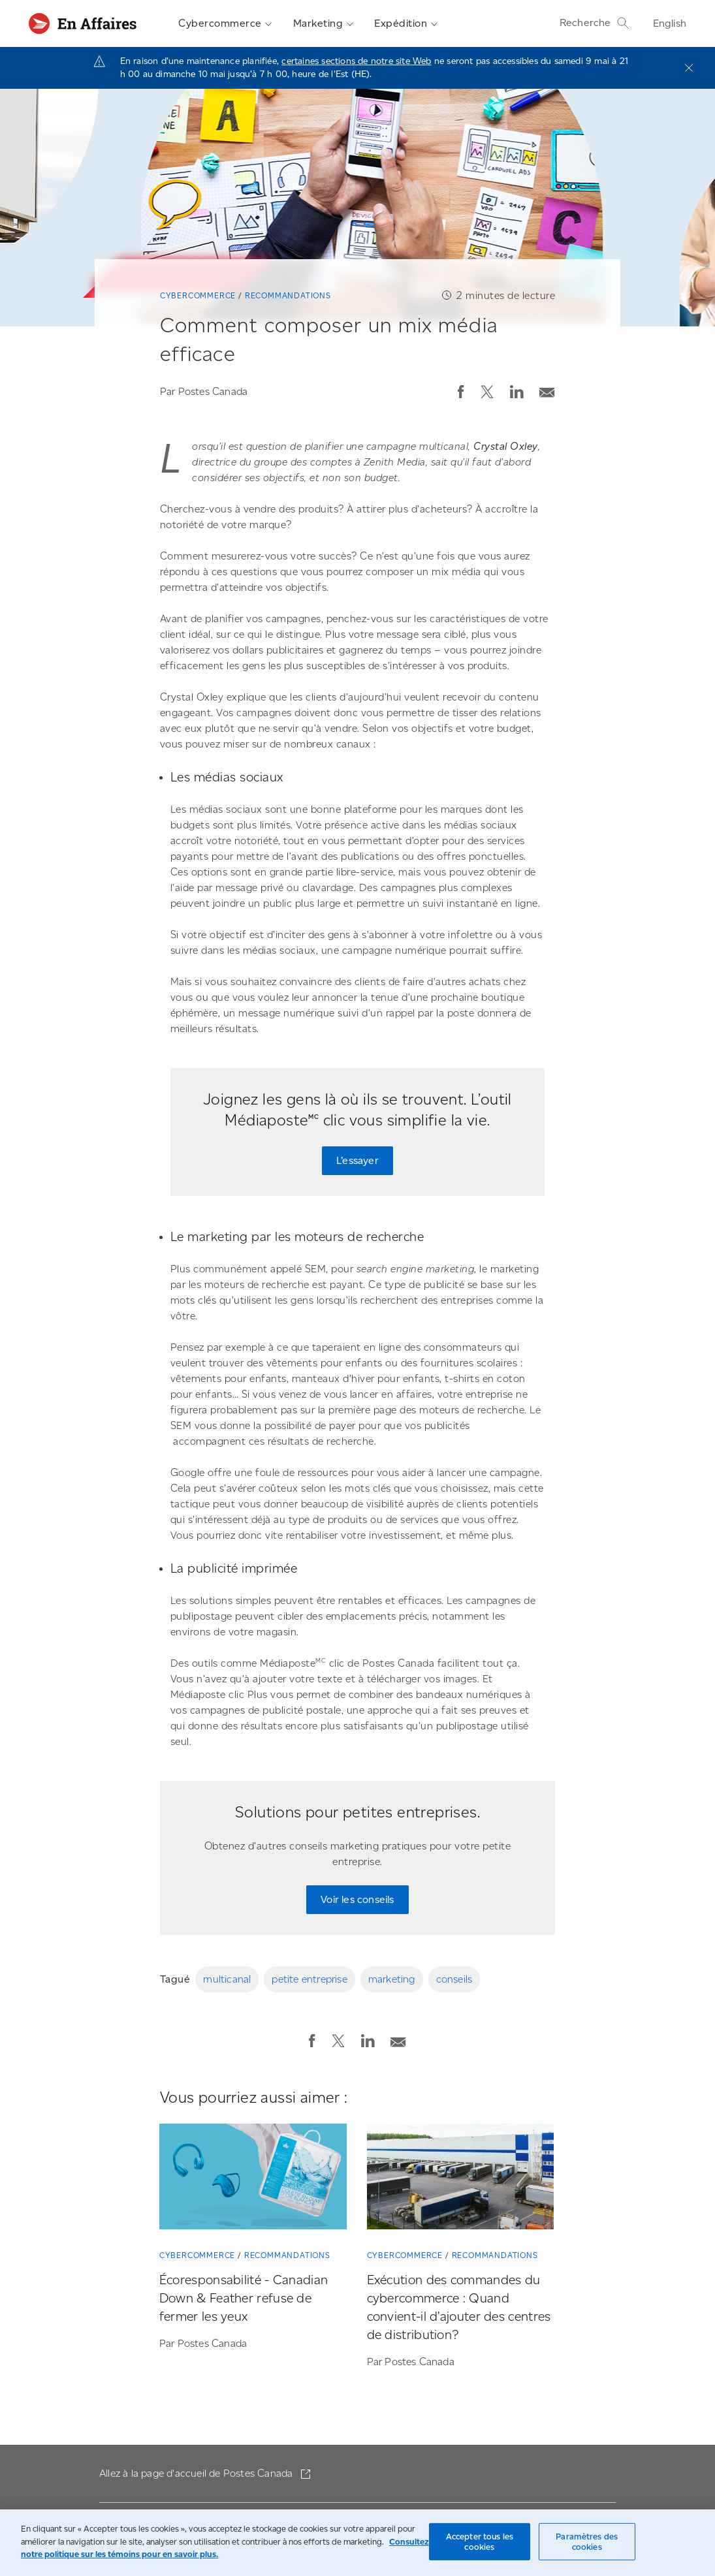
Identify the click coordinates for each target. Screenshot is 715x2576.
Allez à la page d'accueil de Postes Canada (197, 2473)
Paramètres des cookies (587, 2542)
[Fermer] (689, 68)
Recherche (594, 22)
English (669, 23)
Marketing (323, 23)
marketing (391, 1979)
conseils (454, 1979)
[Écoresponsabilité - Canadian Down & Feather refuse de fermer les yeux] (253, 2179)
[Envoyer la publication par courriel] (547, 389)
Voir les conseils (357, 1899)
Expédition (405, 23)
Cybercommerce (225, 23)
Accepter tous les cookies (479, 2542)
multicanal (227, 1979)
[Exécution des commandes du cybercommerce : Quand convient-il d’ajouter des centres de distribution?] (460, 2179)
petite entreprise (309, 1979)
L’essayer (357, 1160)
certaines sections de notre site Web (356, 61)
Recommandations (288, 295)
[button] (461, 391)
